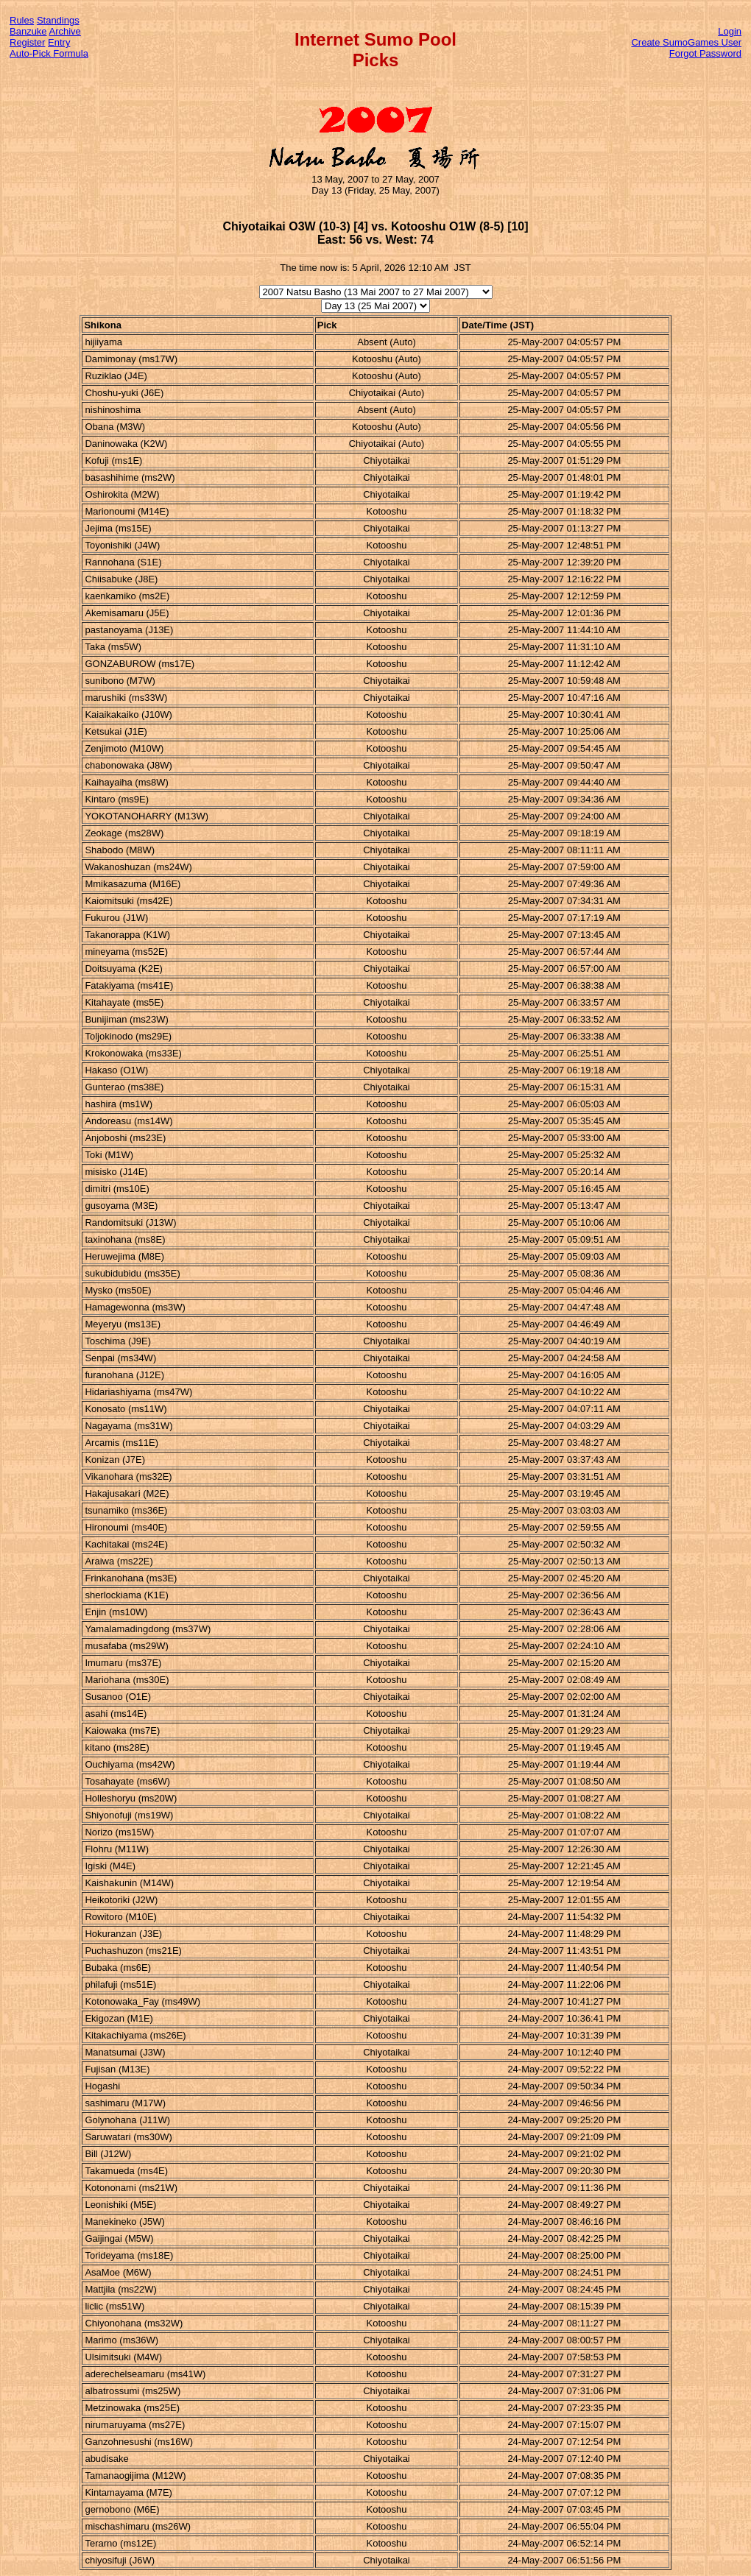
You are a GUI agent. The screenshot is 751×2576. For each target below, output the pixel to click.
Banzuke (28, 31)
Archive (65, 31)
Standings (58, 20)
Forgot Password (705, 53)
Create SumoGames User (686, 42)
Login (729, 31)
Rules (22, 20)
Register (27, 42)
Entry (59, 42)
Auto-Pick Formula (49, 53)
